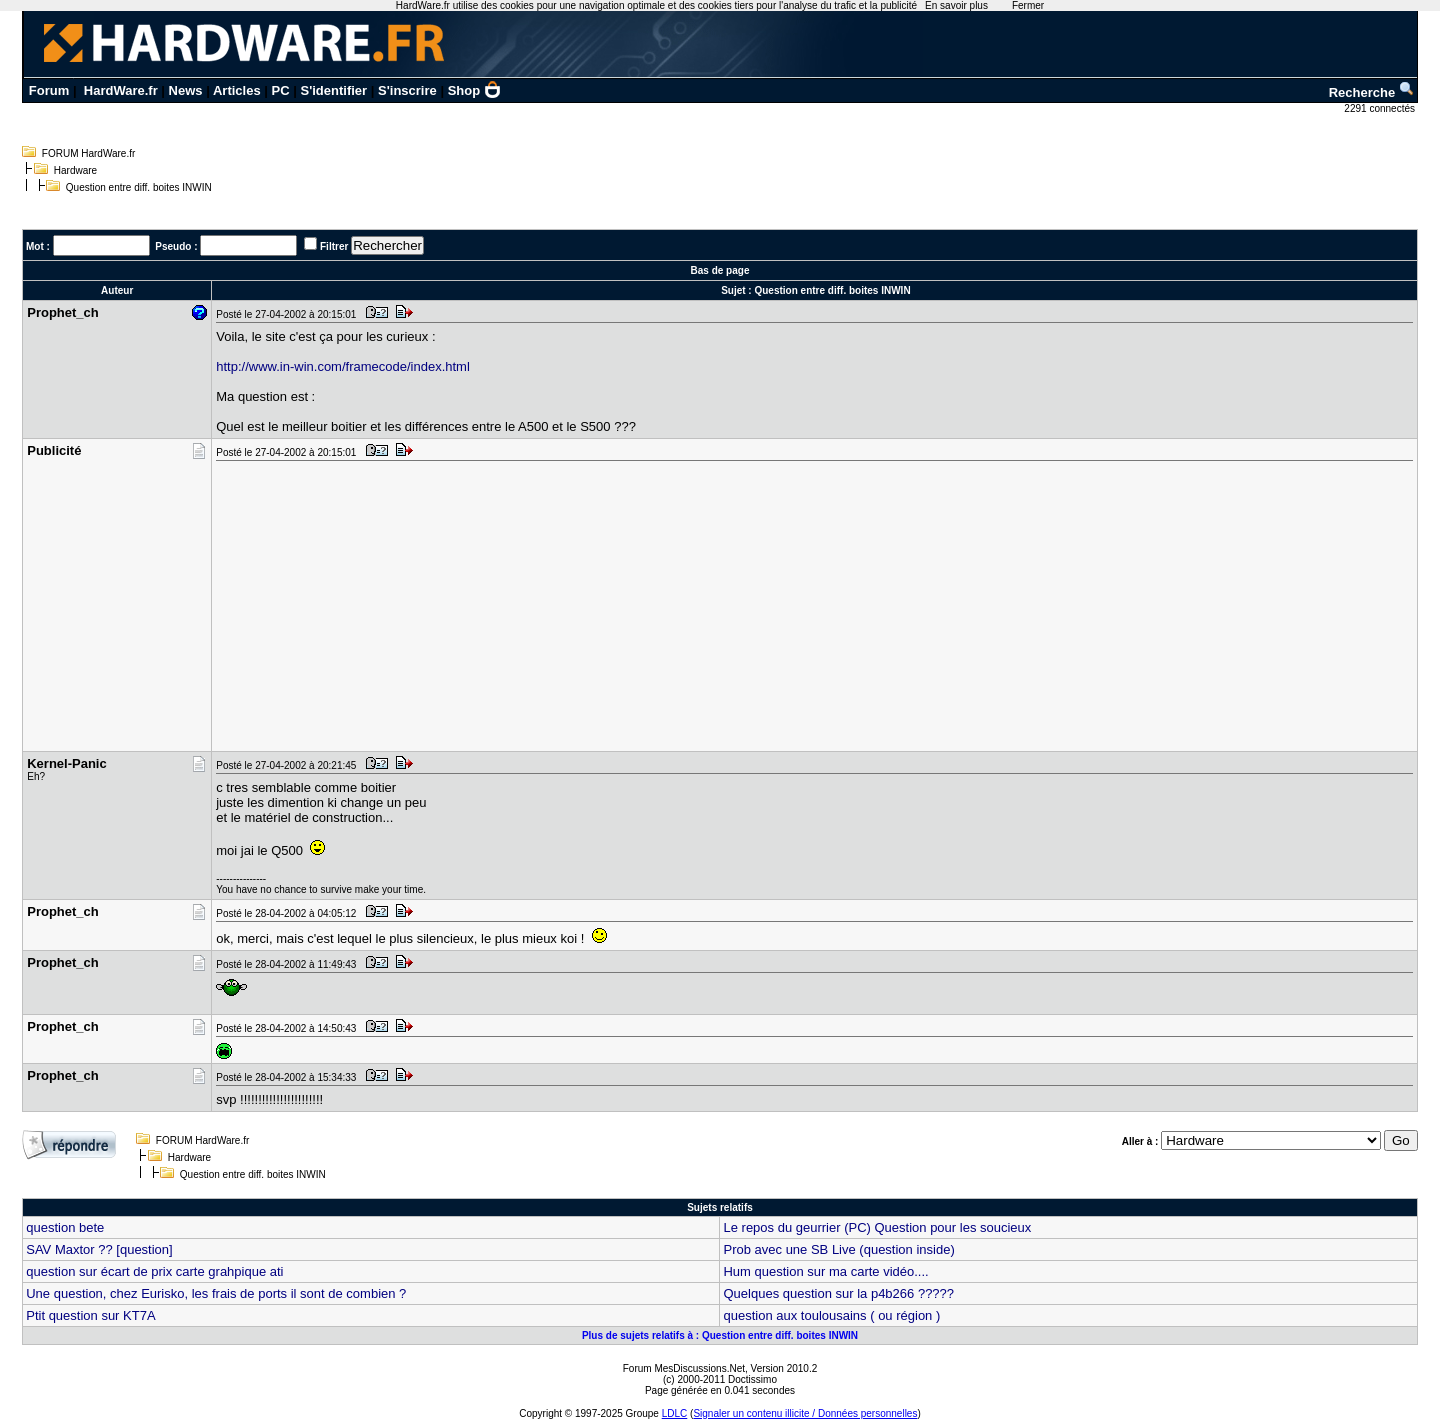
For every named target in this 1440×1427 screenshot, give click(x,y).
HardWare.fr (121, 90)
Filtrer (334, 246)
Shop (475, 90)
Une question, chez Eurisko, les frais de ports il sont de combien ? (216, 1293)
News (186, 90)
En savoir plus (956, 5)
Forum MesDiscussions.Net (684, 1368)
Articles (237, 90)
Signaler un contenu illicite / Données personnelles (805, 1413)
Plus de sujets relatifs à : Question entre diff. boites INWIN (720, 1335)
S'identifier (333, 90)
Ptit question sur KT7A (90, 1315)
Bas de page (720, 270)
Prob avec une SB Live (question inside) (838, 1249)
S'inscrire (407, 90)
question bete (65, 1227)
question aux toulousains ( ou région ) (831, 1315)
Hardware (75, 170)
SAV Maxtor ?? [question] (99, 1249)
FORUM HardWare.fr (89, 153)
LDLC (675, 1413)
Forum (49, 90)
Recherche (1372, 92)
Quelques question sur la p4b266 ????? (838, 1293)
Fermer (1028, 5)
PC (281, 90)
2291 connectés (1380, 108)
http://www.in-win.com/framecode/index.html (343, 366)
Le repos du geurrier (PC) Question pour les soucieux (877, 1227)
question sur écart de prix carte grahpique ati (154, 1271)
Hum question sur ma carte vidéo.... (825, 1271)
